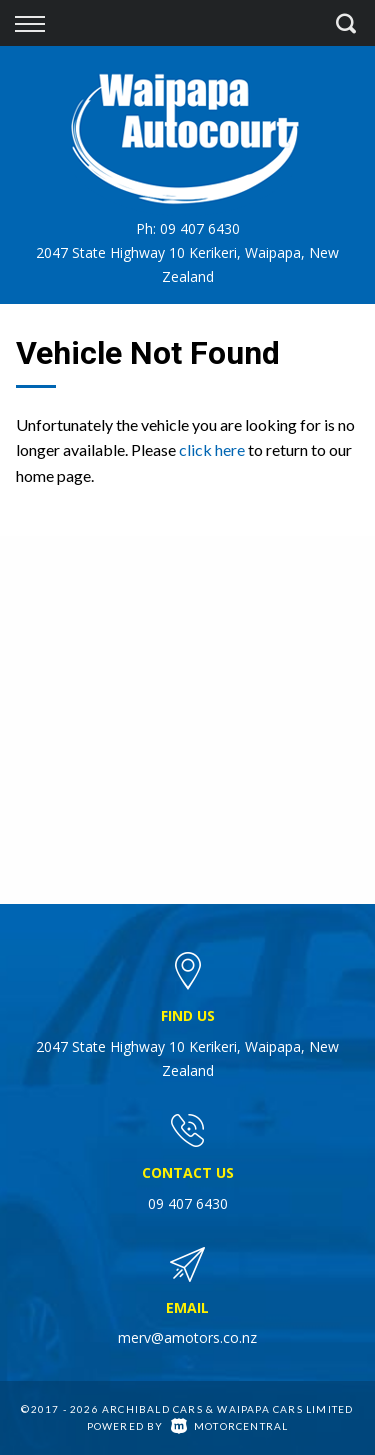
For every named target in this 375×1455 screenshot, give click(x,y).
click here (212, 449)
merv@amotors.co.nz (187, 1337)
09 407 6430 (200, 228)
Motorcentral (230, 1426)
